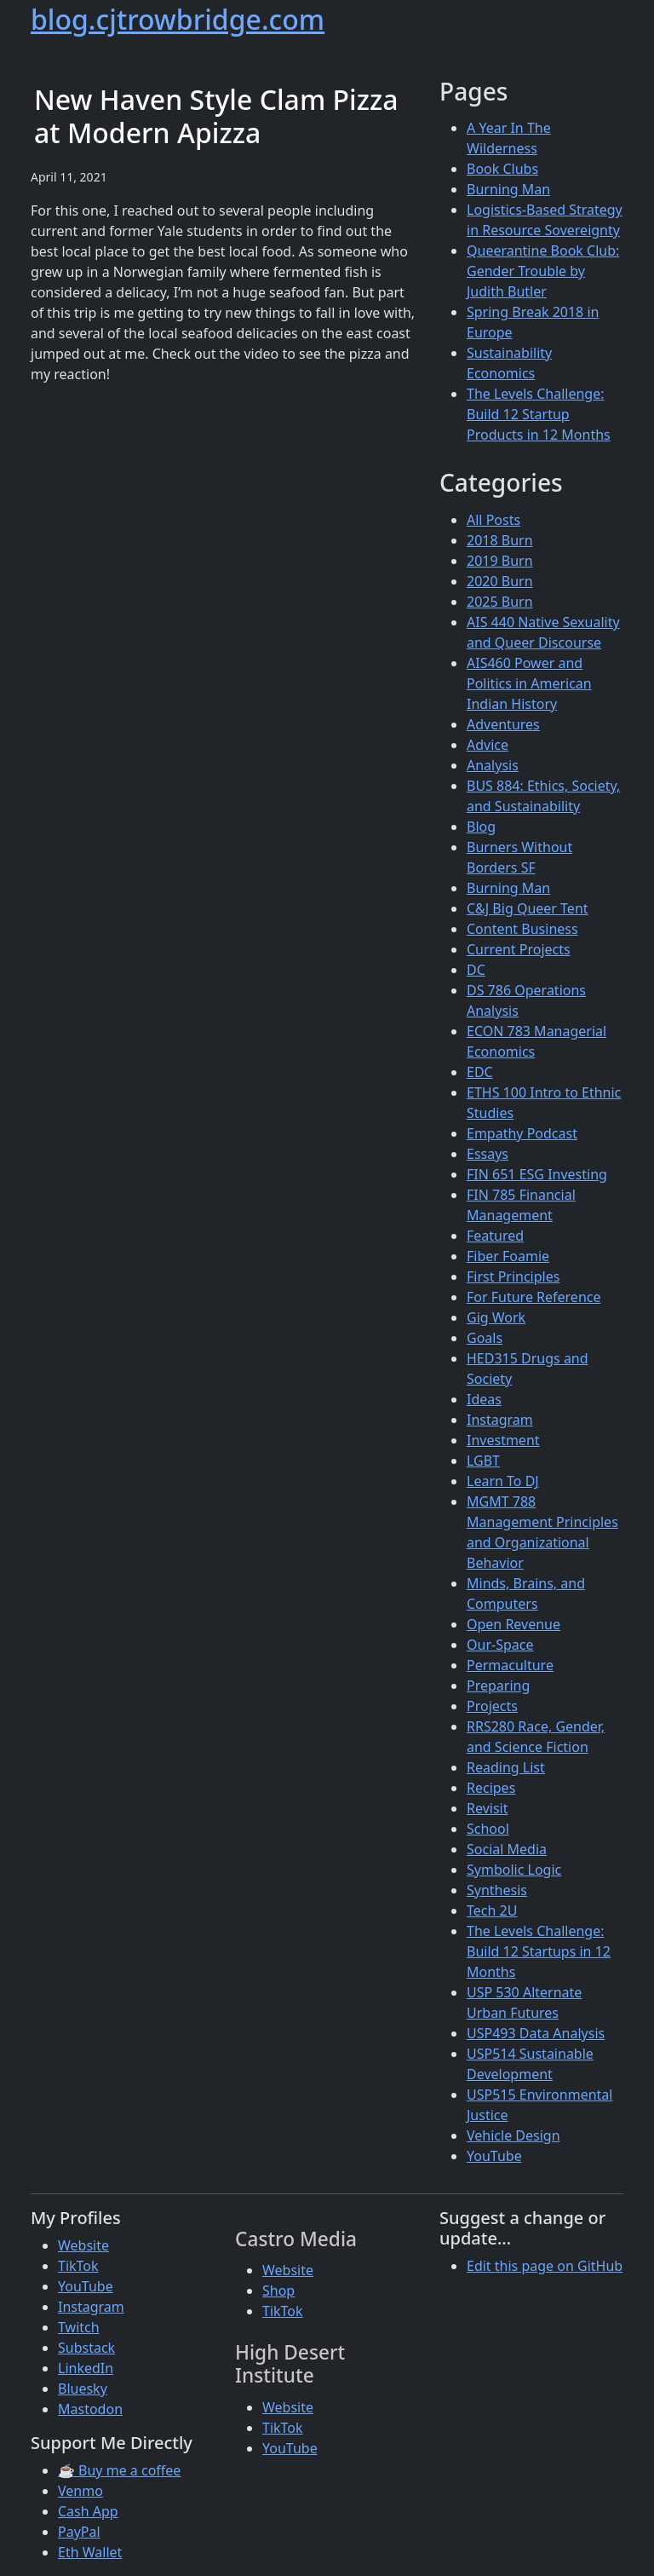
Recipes (491, 1787)
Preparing (498, 1685)
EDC (480, 1072)
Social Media (507, 1849)
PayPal (79, 2531)
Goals (484, 1337)
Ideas (484, 1399)
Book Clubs (502, 168)
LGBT (483, 1460)
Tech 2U (492, 1910)
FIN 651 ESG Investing (537, 1174)
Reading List (506, 1767)
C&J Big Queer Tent (527, 908)
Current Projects (519, 949)
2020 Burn (500, 581)
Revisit (487, 1808)
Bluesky (82, 2388)
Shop (278, 2290)
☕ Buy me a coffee (119, 2470)
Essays (487, 1153)
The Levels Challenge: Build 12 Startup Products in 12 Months (539, 414)
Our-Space (500, 1644)
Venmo (80, 2490)
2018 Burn (500, 540)
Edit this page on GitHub (544, 2265)
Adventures (503, 724)
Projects (492, 1706)
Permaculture (510, 1665)
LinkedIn (85, 2368)
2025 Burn (500, 601)
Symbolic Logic (514, 1869)
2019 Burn (500, 560)
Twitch (79, 2327)
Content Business (522, 928)
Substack (86, 2347)
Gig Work (496, 1317)
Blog (481, 826)
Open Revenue (513, 1624)
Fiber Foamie (508, 1256)
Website (83, 2245)
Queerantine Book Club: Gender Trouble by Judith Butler (543, 271)
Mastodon (90, 2409)
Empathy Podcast (522, 1133)
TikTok (78, 2265)
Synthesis (497, 1890)
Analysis (493, 765)
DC (476, 969)
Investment (503, 1440)
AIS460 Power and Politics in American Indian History (529, 683)
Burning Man (508, 189)
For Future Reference (534, 1297)
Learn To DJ (503, 1481)
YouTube (494, 2156)
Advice (487, 744)
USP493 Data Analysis (536, 2033)
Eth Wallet (90, 2552)
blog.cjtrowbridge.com (177, 19)
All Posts (493, 519)
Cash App (88, 2511)
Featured (495, 1235)
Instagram (500, 1419)
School (488, 1828)
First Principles (513, 1276)
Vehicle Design (513, 2135)
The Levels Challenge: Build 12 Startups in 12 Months (539, 1951)
